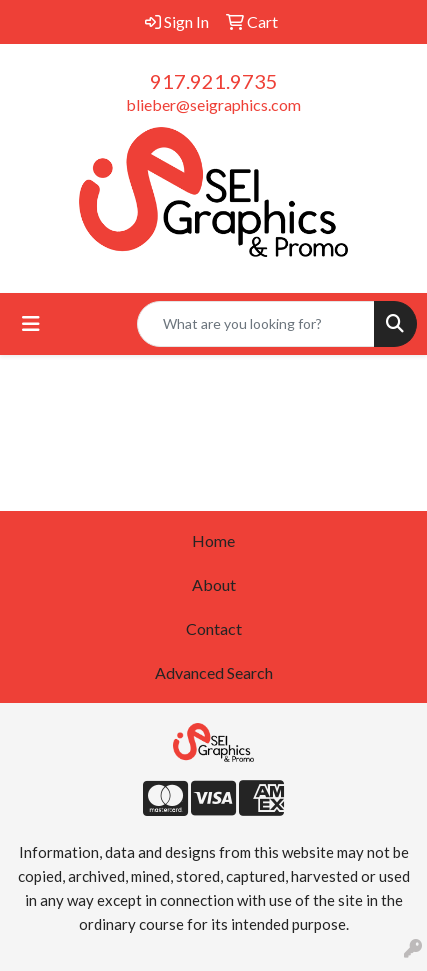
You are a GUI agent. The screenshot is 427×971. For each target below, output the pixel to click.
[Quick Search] (256, 324)
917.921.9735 (214, 81)
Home (213, 540)
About (214, 584)
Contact (214, 628)
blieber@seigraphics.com (213, 104)
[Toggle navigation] (31, 323)
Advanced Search (214, 672)
